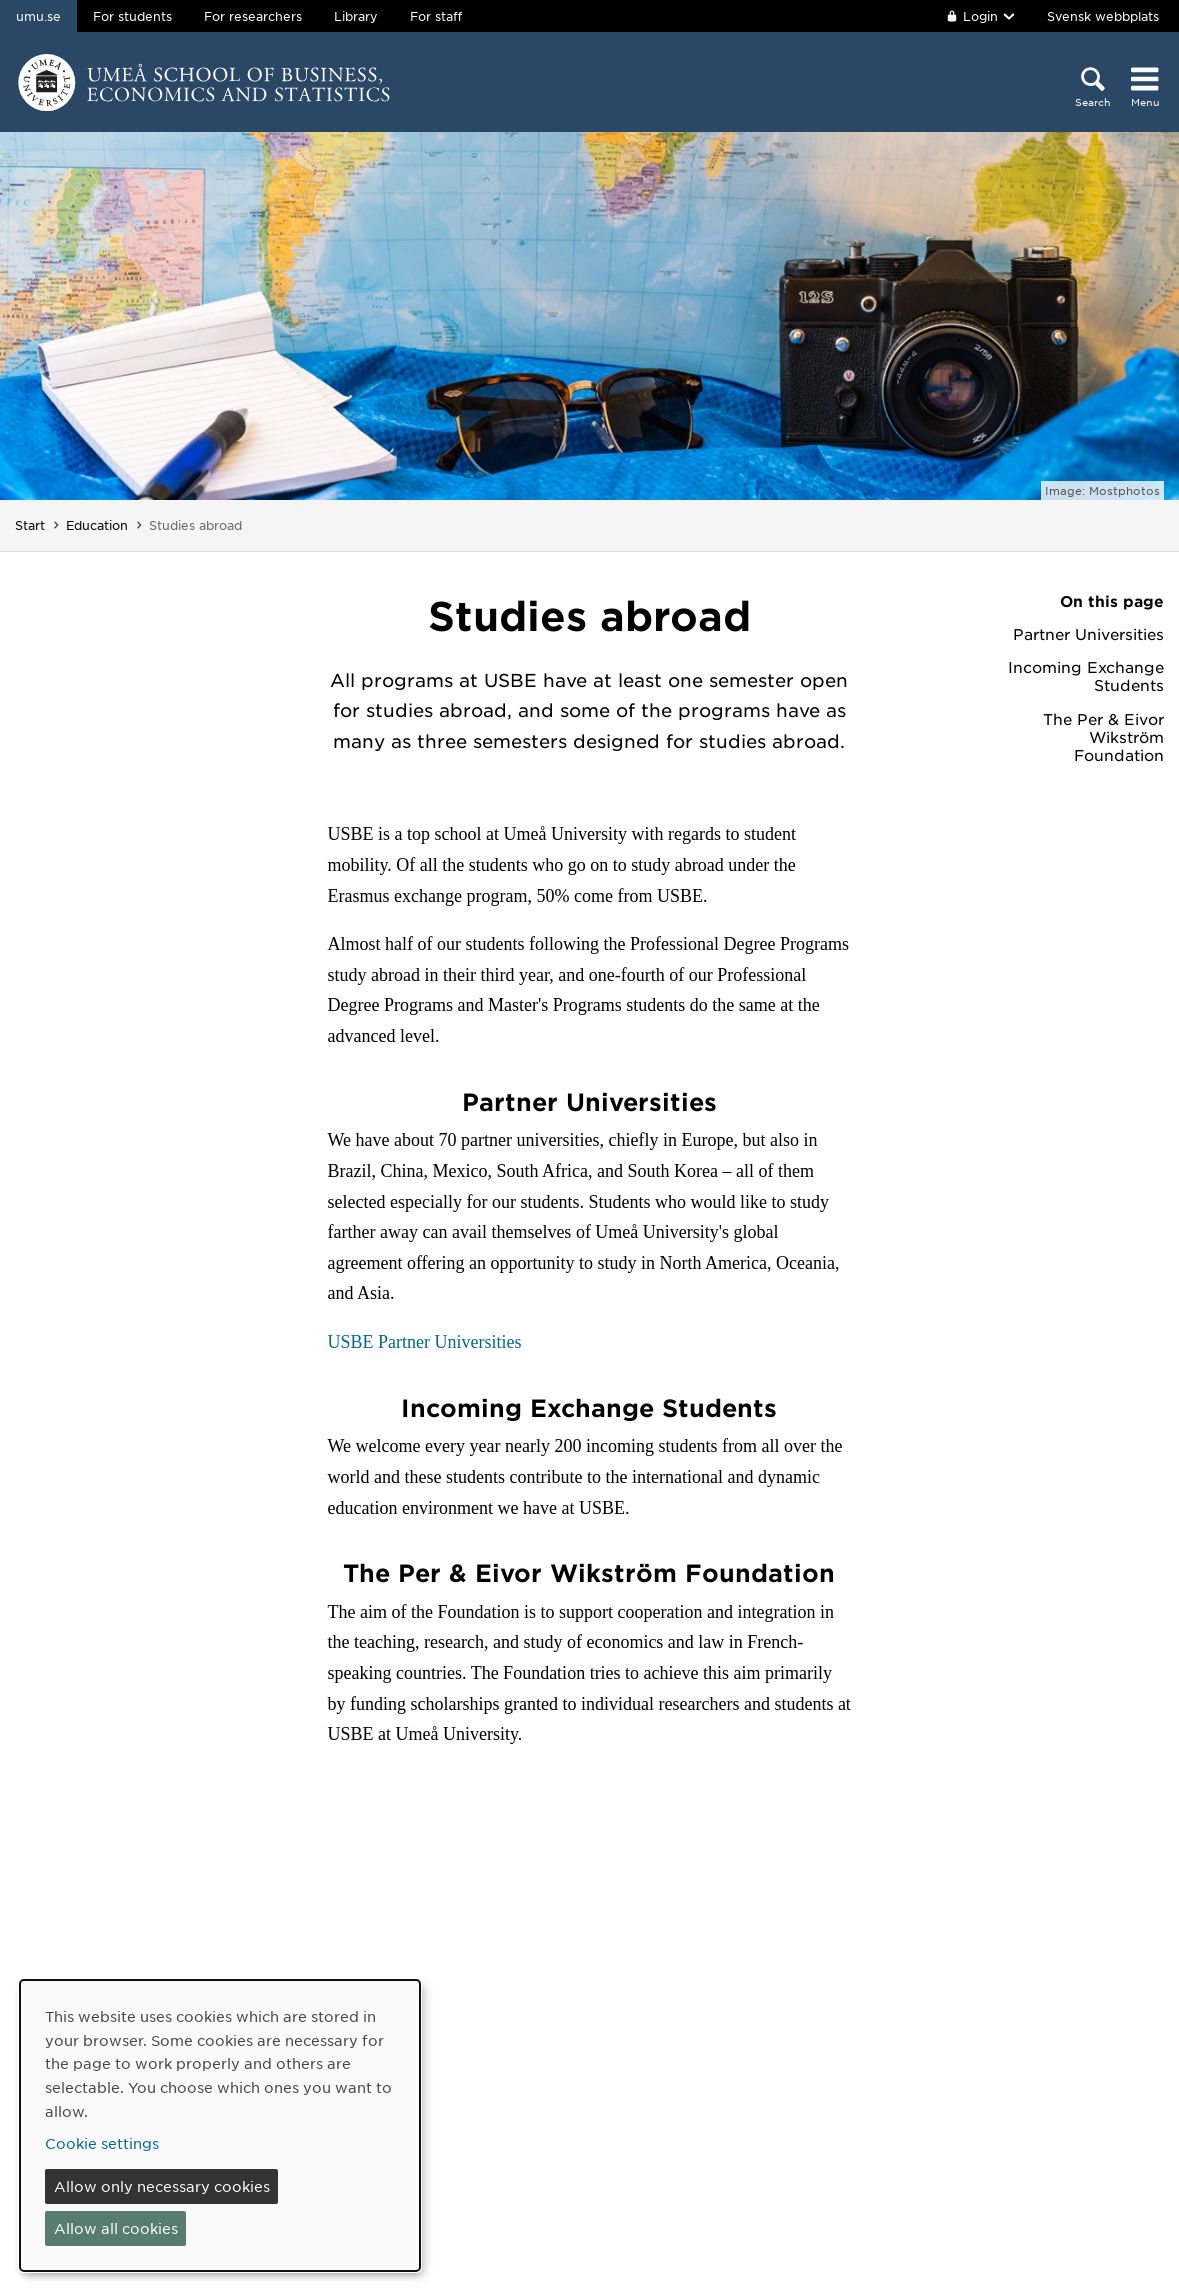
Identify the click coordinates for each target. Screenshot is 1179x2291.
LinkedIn (879, 2195)
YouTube (879, 2163)
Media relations (467, 2132)
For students (132, 16)
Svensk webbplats (1103, 16)
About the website (677, 2100)
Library (356, 16)
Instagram (884, 2132)
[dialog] (220, 2125)
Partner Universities (1088, 634)
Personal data (658, 2186)
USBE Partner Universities (425, 1342)
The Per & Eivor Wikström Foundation (1103, 737)
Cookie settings (665, 2217)
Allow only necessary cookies (162, 2186)
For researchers (253, 16)
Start (30, 525)
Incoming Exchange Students (1086, 676)
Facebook (883, 2100)
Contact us (450, 2100)
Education (97, 525)
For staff (436, 16)
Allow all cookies (116, 2228)
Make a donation (473, 2217)
